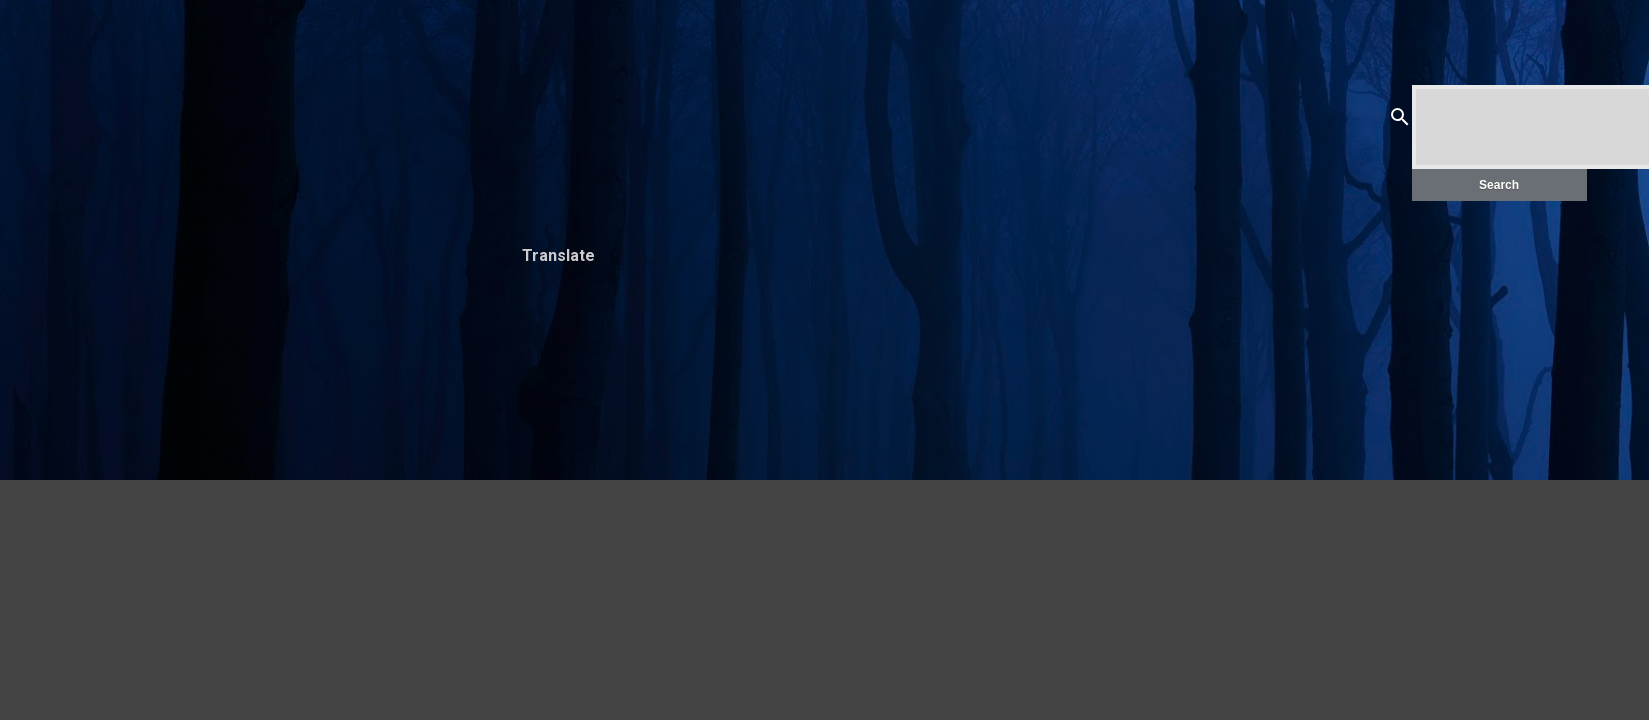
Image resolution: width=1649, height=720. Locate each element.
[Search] (1400, 120)
